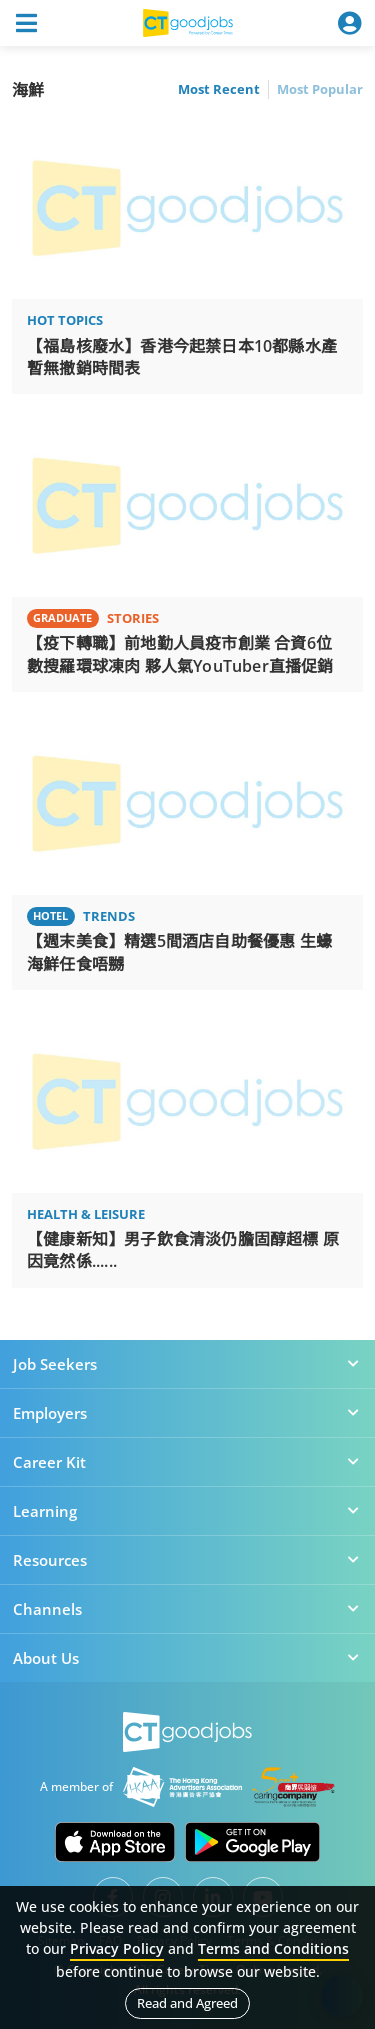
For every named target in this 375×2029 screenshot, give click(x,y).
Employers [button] (187, 1413)
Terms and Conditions (273, 1948)
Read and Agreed (187, 2003)
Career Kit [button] (187, 1462)
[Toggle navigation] (26, 23)
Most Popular (320, 89)
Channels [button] (187, 1609)
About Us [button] (187, 1658)
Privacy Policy (117, 1948)
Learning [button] (187, 1511)
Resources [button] (187, 1560)
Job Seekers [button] (187, 1364)
